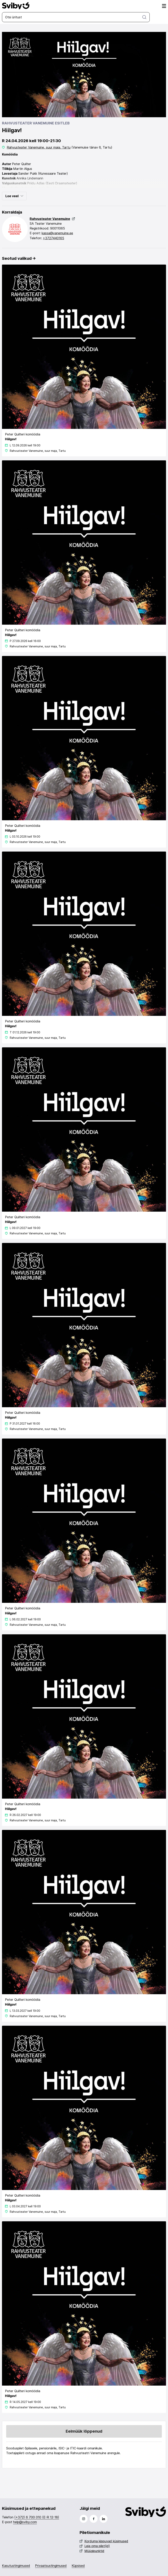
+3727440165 (53, 238)
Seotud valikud (18, 258)
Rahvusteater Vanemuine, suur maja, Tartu (38, 147)
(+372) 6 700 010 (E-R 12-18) (36, 2517)
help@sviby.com (25, 2522)
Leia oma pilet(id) (95, 2546)
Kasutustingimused (16, 2566)
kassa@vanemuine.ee (57, 233)
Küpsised (78, 2566)
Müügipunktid (92, 2551)
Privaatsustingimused (50, 2566)
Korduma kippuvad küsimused (104, 2541)
